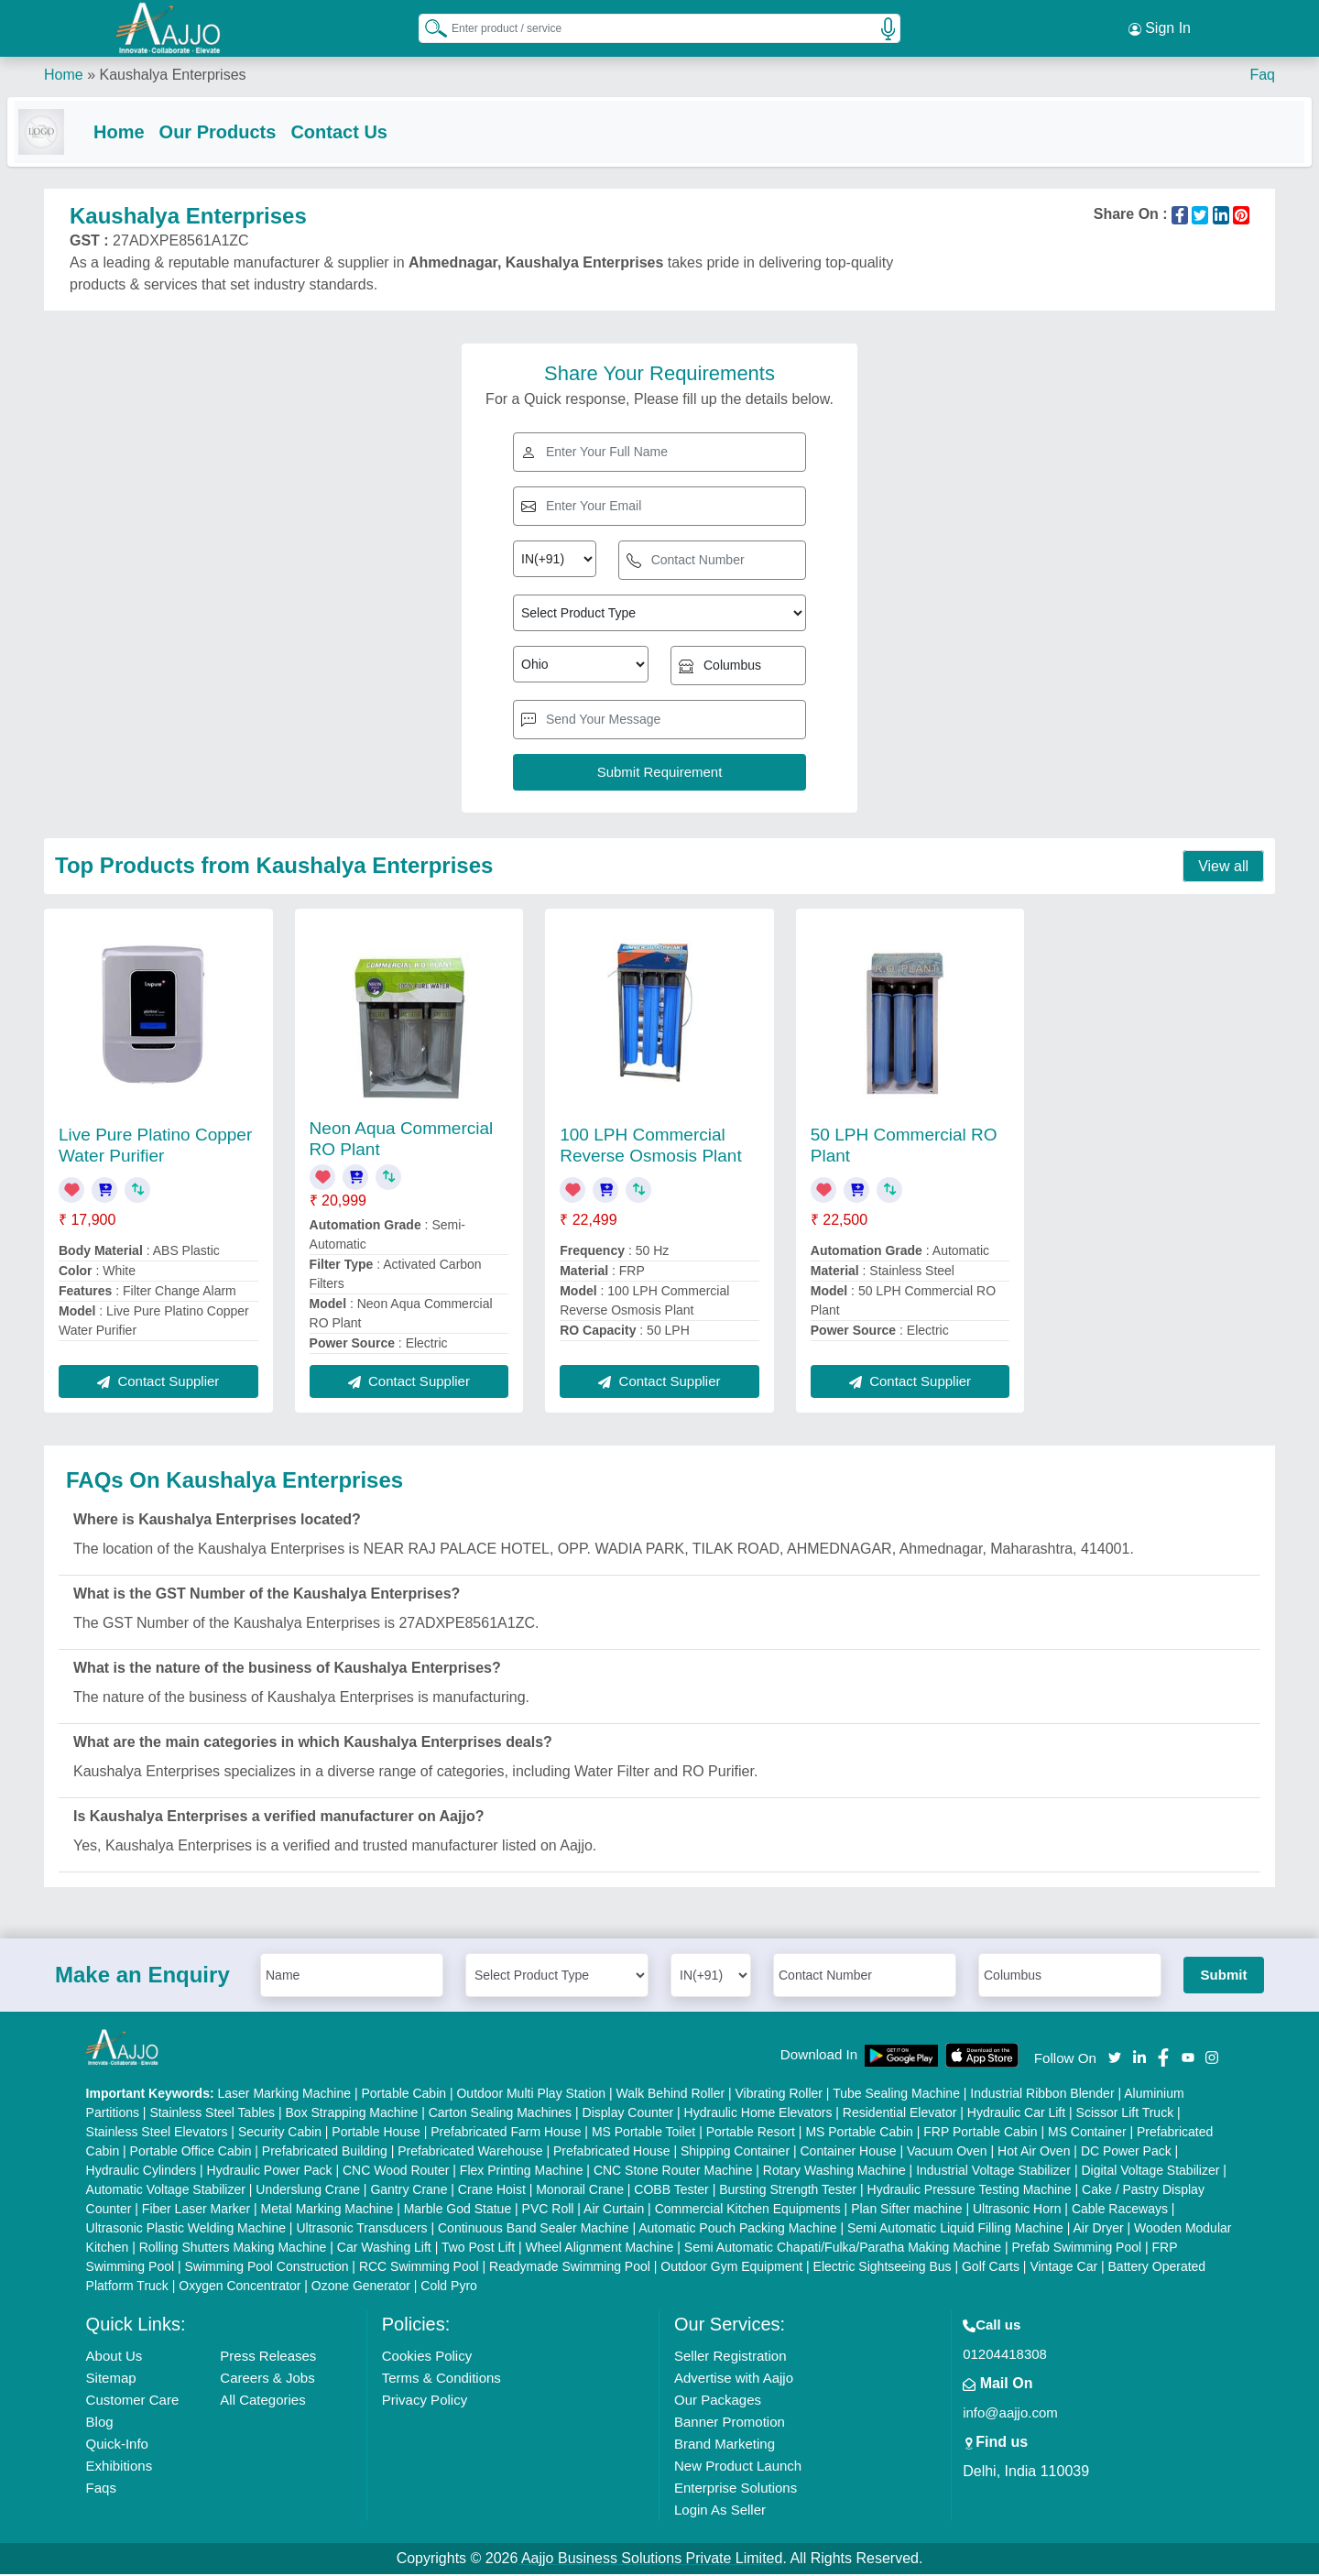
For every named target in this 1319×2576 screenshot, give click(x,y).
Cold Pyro (448, 2287)
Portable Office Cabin (191, 2152)
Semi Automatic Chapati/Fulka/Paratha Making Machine (842, 2249)
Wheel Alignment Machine (600, 2249)
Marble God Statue (458, 2210)
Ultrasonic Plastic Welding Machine (186, 2229)
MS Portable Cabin (859, 2133)
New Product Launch (737, 2467)
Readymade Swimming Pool (569, 2268)
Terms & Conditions (441, 2379)
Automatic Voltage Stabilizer (165, 2191)
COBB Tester (671, 2191)
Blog (100, 2423)
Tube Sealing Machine (896, 2095)
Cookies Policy (427, 2357)
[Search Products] (428, 26)
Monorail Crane (580, 2191)
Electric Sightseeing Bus (882, 2268)
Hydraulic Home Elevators (758, 2114)
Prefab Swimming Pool (1077, 2249)
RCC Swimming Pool (419, 2268)
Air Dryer (1098, 2229)
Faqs (101, 2489)
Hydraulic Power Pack (269, 2172)
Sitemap (111, 2379)
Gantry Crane (408, 2191)
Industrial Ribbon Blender (1042, 2095)
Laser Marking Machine (285, 2095)
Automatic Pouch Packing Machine (737, 2229)
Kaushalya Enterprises (172, 73)
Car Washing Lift (384, 2249)
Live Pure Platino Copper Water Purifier (155, 1147)
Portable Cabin (403, 2095)
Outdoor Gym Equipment (731, 2268)
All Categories (262, 2401)
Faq (1262, 73)
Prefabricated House (611, 2152)
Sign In (1159, 27)
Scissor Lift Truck (1125, 2114)
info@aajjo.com (1010, 2414)
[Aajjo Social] (1114, 2058)
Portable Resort (750, 2133)
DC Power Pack (1126, 2152)
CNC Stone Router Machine (673, 2172)
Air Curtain (613, 2210)
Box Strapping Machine (352, 2114)
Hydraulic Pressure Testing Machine (969, 2191)
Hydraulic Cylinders (141, 2172)
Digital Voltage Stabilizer (1150, 2172)
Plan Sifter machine (906, 2210)
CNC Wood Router (396, 2172)
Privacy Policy (424, 2401)
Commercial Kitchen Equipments (748, 2210)
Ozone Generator (360, 2287)
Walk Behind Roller (670, 2095)
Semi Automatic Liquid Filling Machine (955, 2229)
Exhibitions (119, 2467)
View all (1223, 868)
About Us (114, 2357)
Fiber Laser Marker (196, 2210)
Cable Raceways (1120, 2210)
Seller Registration (730, 2357)
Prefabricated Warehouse (470, 2152)
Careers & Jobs (267, 2379)
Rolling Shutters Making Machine (233, 2249)
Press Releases (268, 2357)
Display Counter (628, 2114)
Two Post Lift (478, 2249)
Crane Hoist (492, 2191)
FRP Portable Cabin (980, 2133)
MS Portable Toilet (643, 2133)
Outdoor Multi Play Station (530, 2095)
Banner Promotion (729, 2423)
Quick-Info (117, 2445)
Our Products (254, 130)
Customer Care (133, 2401)
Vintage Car (1063, 2268)
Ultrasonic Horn (1017, 2210)
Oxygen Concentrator (239, 2287)
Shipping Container (735, 2152)
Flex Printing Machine (521, 2172)
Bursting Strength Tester (787, 2191)
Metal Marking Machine (327, 2210)
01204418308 (1005, 2355)
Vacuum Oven (947, 2152)
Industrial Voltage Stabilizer (993, 2172)
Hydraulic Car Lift (1016, 2114)
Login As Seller (720, 2511)
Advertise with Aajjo (733, 2379)
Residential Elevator (900, 2114)
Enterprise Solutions (735, 2489)
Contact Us (375, 130)
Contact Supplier (158, 1383)
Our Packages (717, 2401)
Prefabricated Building (324, 2152)
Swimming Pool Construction (267, 2268)
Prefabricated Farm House (506, 2133)
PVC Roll (548, 2210)
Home (63, 73)
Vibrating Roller (779, 2095)
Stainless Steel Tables (212, 2114)
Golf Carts (990, 2268)
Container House (849, 2152)
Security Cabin (280, 2133)
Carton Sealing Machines (500, 2114)
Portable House (376, 2133)
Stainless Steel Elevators (157, 2133)
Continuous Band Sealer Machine (533, 2229)
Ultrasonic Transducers (361, 2229)
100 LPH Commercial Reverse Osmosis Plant (651, 1147)
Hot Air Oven (1033, 2152)
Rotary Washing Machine (834, 2172)
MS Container (1087, 2133)
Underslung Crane (308, 2191)
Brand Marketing (724, 2445)
